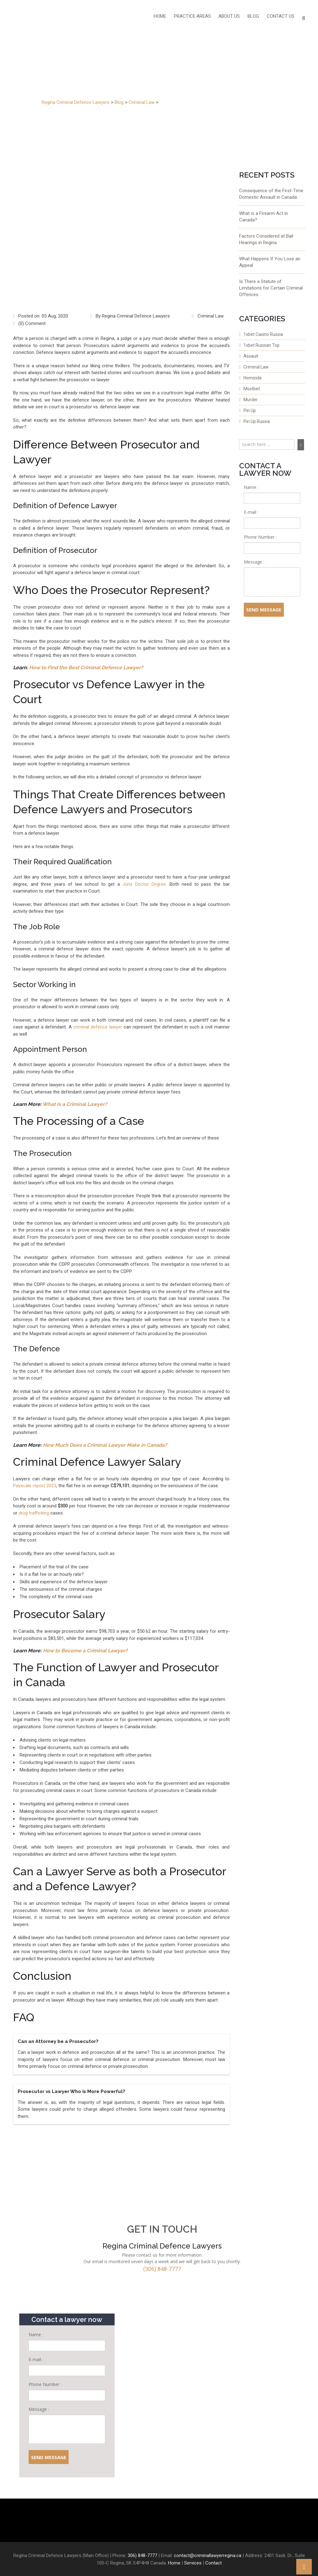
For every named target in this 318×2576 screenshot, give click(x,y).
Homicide (252, 377)
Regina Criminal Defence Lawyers (136, 316)
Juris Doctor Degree (144, 884)
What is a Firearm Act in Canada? (263, 217)
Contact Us (280, 17)
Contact (213, 2563)
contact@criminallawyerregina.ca (207, 2555)
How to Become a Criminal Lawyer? (85, 1651)
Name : (251, 487)
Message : (254, 562)
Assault (250, 356)
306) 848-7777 (142, 2555)
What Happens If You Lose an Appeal (269, 262)
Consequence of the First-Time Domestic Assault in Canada (271, 194)
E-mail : (251, 512)
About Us (229, 17)
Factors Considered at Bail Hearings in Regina (266, 239)
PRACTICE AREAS (193, 17)
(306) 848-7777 (162, 2269)
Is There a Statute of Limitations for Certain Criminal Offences (271, 288)
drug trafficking (34, 1513)
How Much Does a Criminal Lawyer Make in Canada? (105, 1445)
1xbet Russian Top (261, 345)
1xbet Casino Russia (263, 334)
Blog (253, 17)
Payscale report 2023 (34, 1485)
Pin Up (249, 410)
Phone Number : (260, 537)
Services (193, 2563)
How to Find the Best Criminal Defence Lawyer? (86, 668)
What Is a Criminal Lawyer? (75, 1104)
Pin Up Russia (256, 421)
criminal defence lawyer (97, 1027)
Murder (250, 399)
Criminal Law (211, 316)
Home (161, 17)
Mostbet (251, 388)
